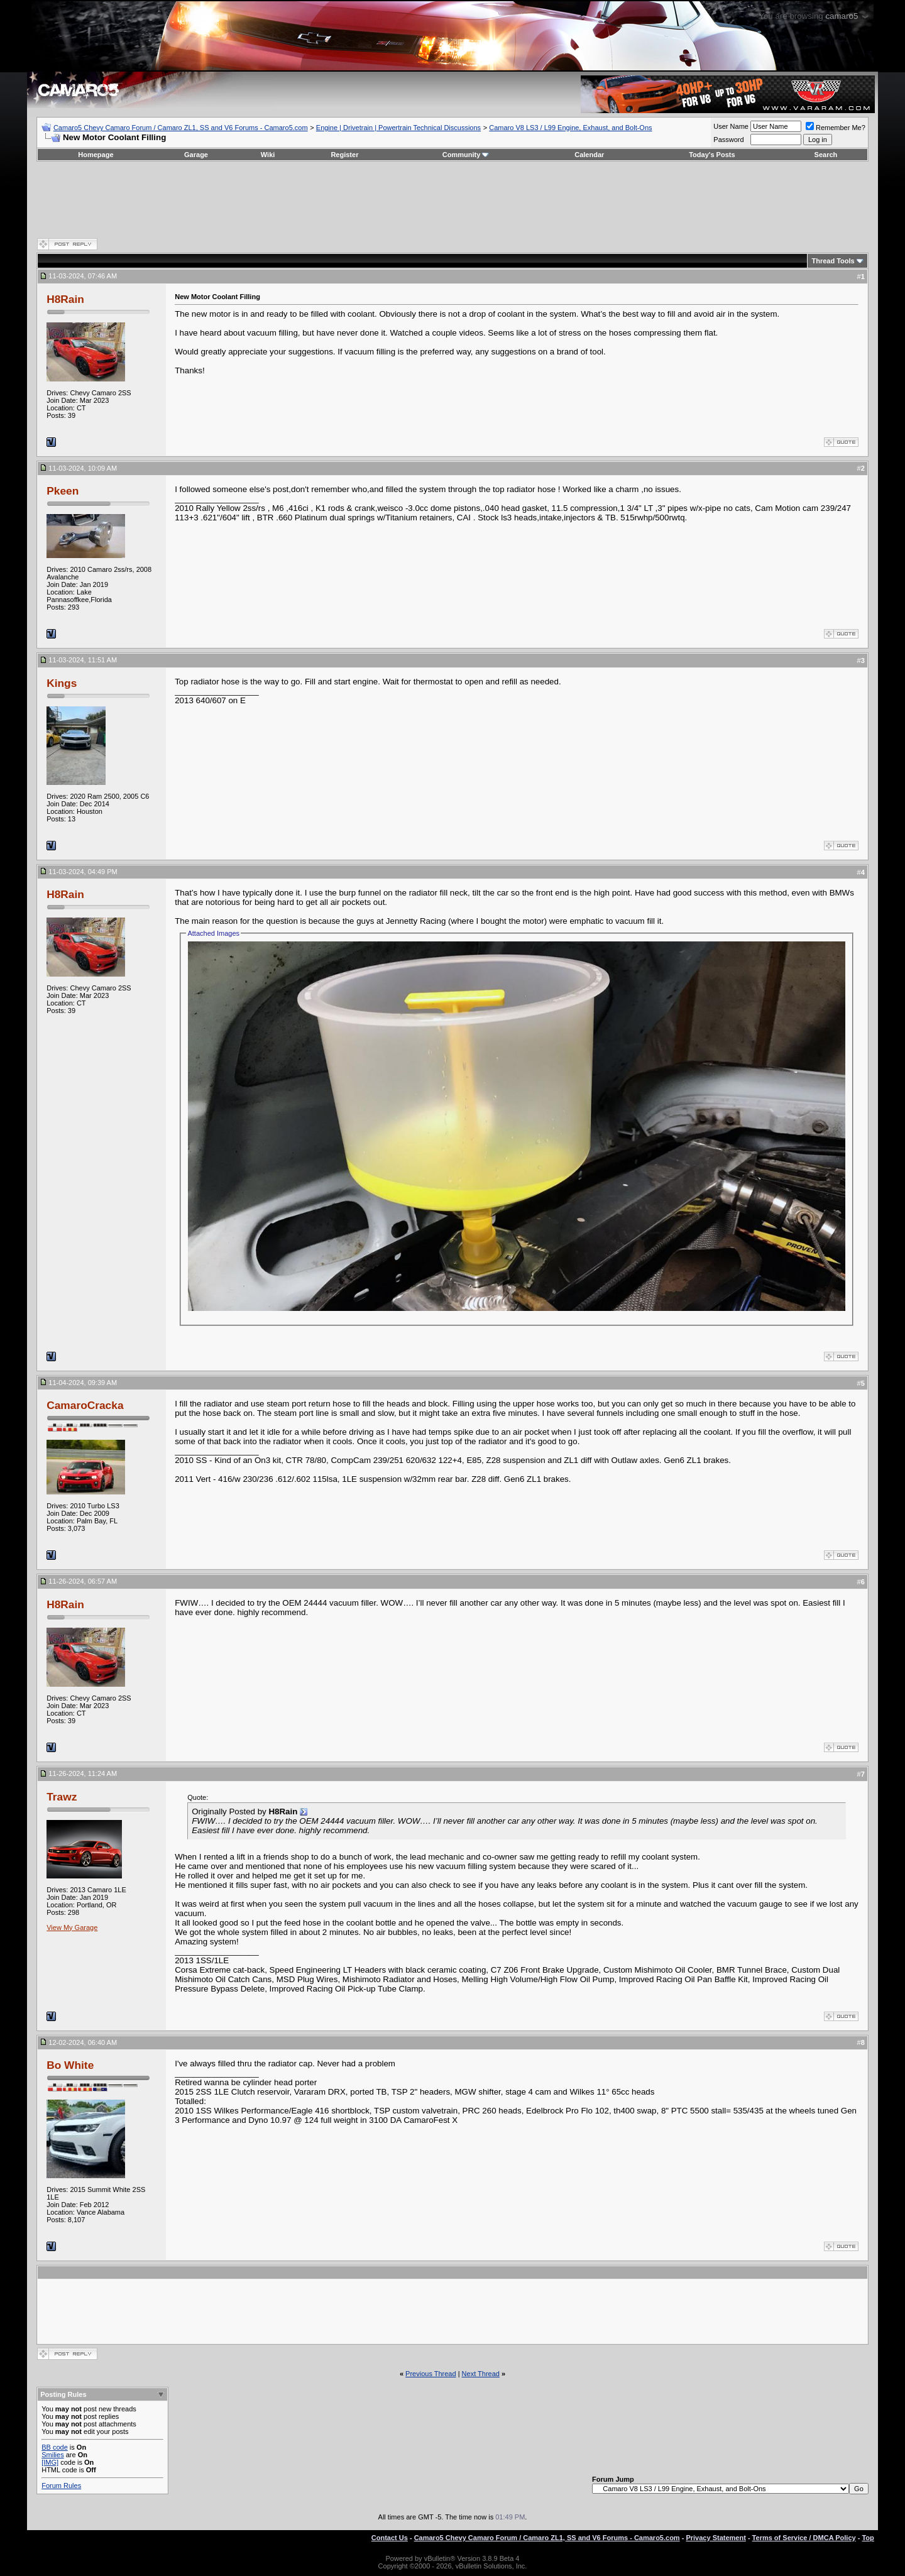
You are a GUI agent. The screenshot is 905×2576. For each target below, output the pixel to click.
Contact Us (389, 2537)
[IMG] (49, 2462)
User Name (731, 126)
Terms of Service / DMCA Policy (804, 2537)
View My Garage (72, 1927)
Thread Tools (832, 261)
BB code (54, 2447)
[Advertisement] (452, 199)
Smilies (52, 2454)
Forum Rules (61, 2485)
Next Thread (481, 2373)
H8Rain (65, 299)
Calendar (589, 154)
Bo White (70, 2065)
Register (344, 154)
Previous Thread (430, 2373)
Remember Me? (835, 127)
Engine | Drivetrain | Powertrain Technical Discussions (398, 127)
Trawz (62, 1796)
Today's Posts (712, 154)
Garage (196, 154)
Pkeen (63, 491)
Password (728, 139)
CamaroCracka (85, 1405)
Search (826, 154)
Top (868, 2537)
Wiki (268, 154)
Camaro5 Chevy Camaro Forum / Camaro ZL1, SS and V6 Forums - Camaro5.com (180, 127)
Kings (62, 683)
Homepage (95, 154)
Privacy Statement (715, 2537)
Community (466, 154)
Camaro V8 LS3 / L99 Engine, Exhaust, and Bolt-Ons (570, 127)
